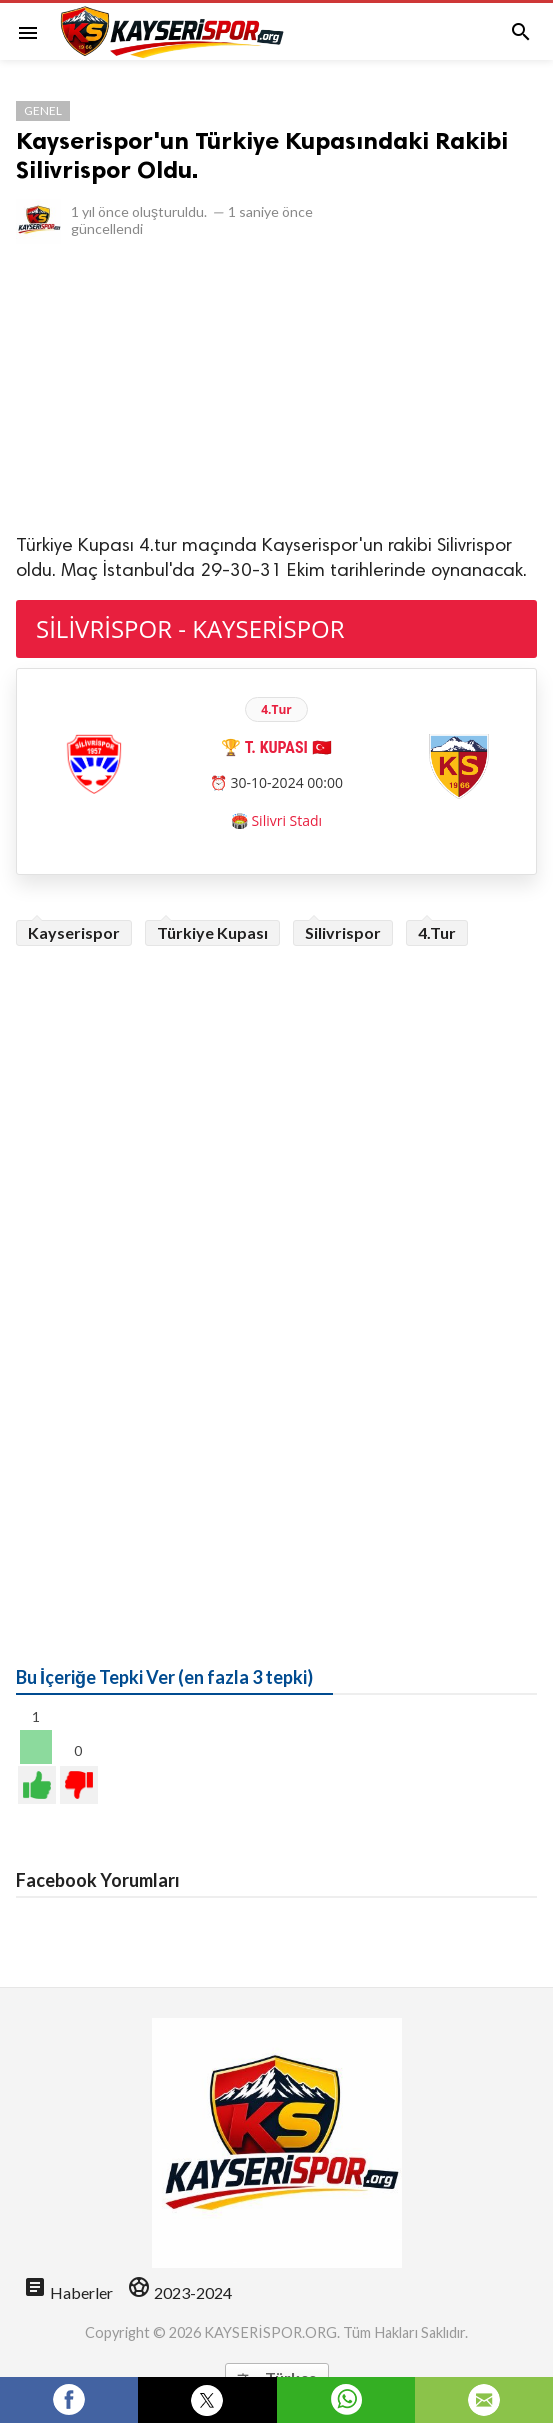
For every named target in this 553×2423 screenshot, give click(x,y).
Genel (43, 110)
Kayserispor (74, 932)
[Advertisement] (276, 387)
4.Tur (437, 932)
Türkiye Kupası (212, 932)
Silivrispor (343, 932)
